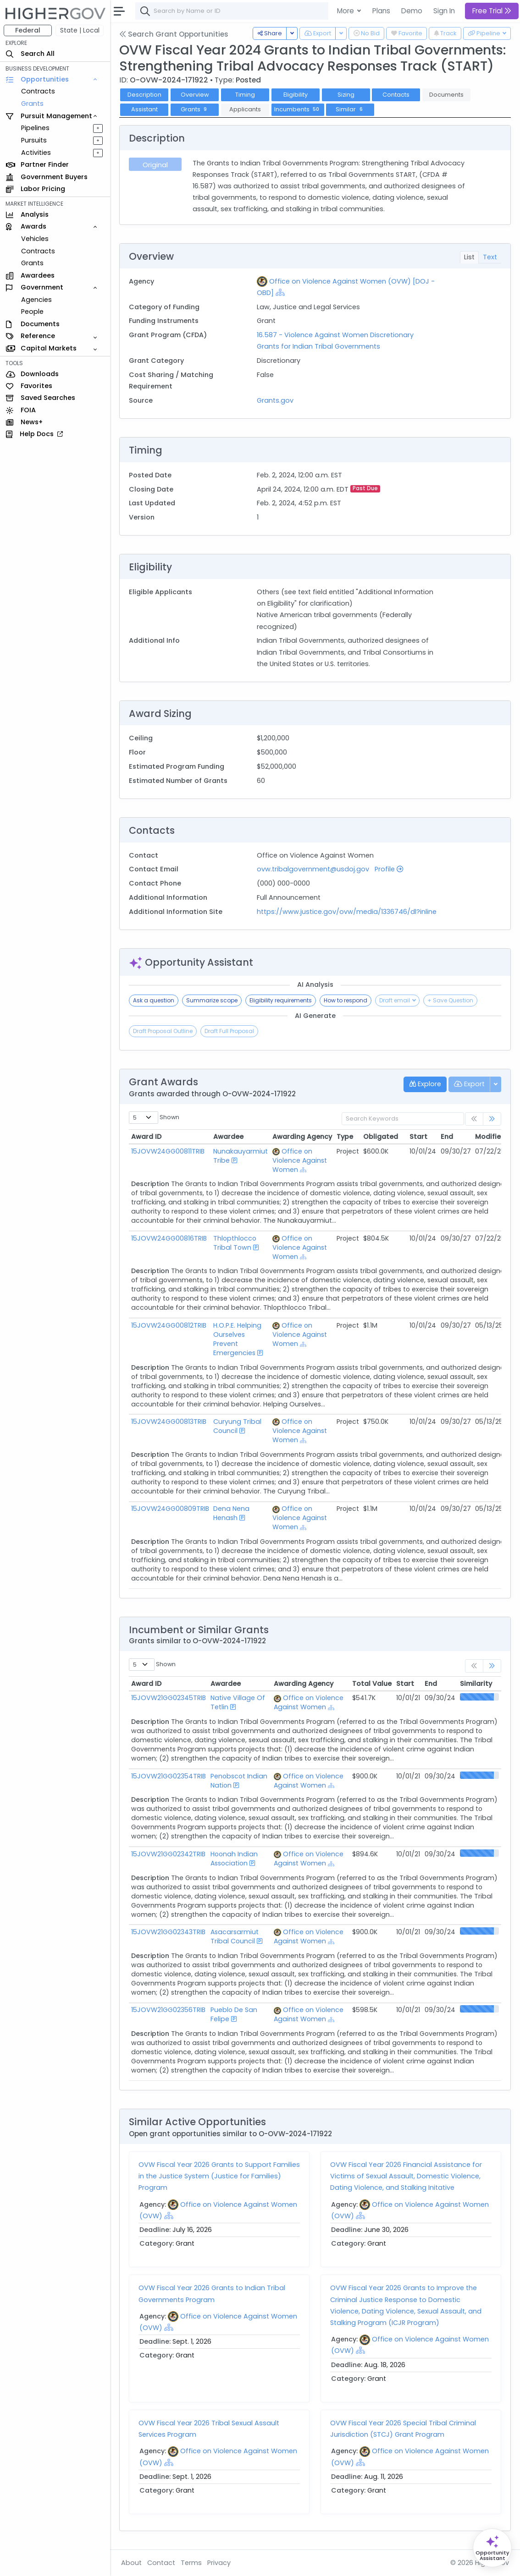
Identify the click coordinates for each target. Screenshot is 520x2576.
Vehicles (35, 238)
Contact (161, 2562)
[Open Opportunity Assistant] (492, 2547)
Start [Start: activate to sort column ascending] (418, 1136)
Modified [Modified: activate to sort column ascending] (490, 1136)
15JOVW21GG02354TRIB (168, 1776)
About (131, 2562)
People (32, 311)
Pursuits (34, 140)
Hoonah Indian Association (234, 1858)
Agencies (36, 299)
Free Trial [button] (491, 11)
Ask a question (153, 1000)
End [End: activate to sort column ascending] (447, 1136)
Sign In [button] (444, 11)
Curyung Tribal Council (237, 1426)
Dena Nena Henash (231, 1513)
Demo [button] (411, 11)
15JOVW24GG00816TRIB (169, 1238)
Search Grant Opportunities (173, 34)
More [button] (346, 11)
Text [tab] (490, 257)
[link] (492, 1119)
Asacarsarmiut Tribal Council (234, 1936)
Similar (350, 109)
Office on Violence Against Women (299, 1160)
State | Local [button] (80, 30)
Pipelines (35, 127)
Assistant (144, 109)
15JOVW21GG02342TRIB (168, 1854)
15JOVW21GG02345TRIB (168, 1697)
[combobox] (272, 11)
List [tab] (469, 257)
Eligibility (295, 94)
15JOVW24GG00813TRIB (168, 1421)
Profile (389, 869)
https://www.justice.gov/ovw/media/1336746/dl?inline (347, 911)
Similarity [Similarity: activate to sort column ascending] (476, 1683)
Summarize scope (212, 1000)
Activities (36, 152)
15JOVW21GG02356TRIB (168, 2009)
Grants (32, 103)
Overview (195, 94)
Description (144, 94)
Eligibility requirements (280, 1000)
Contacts (395, 94)
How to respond (345, 1000)
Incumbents (297, 109)
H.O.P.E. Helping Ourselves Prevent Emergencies (237, 1339)
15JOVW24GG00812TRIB (168, 1325)
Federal (27, 30)
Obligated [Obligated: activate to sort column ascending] (380, 1136)
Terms (191, 2562)
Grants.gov (275, 400)
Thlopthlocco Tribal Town (234, 1243)
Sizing (345, 94)
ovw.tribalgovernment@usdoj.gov (313, 869)
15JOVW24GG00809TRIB (170, 1508)
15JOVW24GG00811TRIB (168, 1151)
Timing (245, 94)
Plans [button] (381, 11)
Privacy (219, 2562)
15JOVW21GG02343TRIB (168, 1931)
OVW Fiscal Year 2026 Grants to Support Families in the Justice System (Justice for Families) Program (219, 2176)
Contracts (38, 91)
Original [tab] (155, 165)
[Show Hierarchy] (280, 292)
